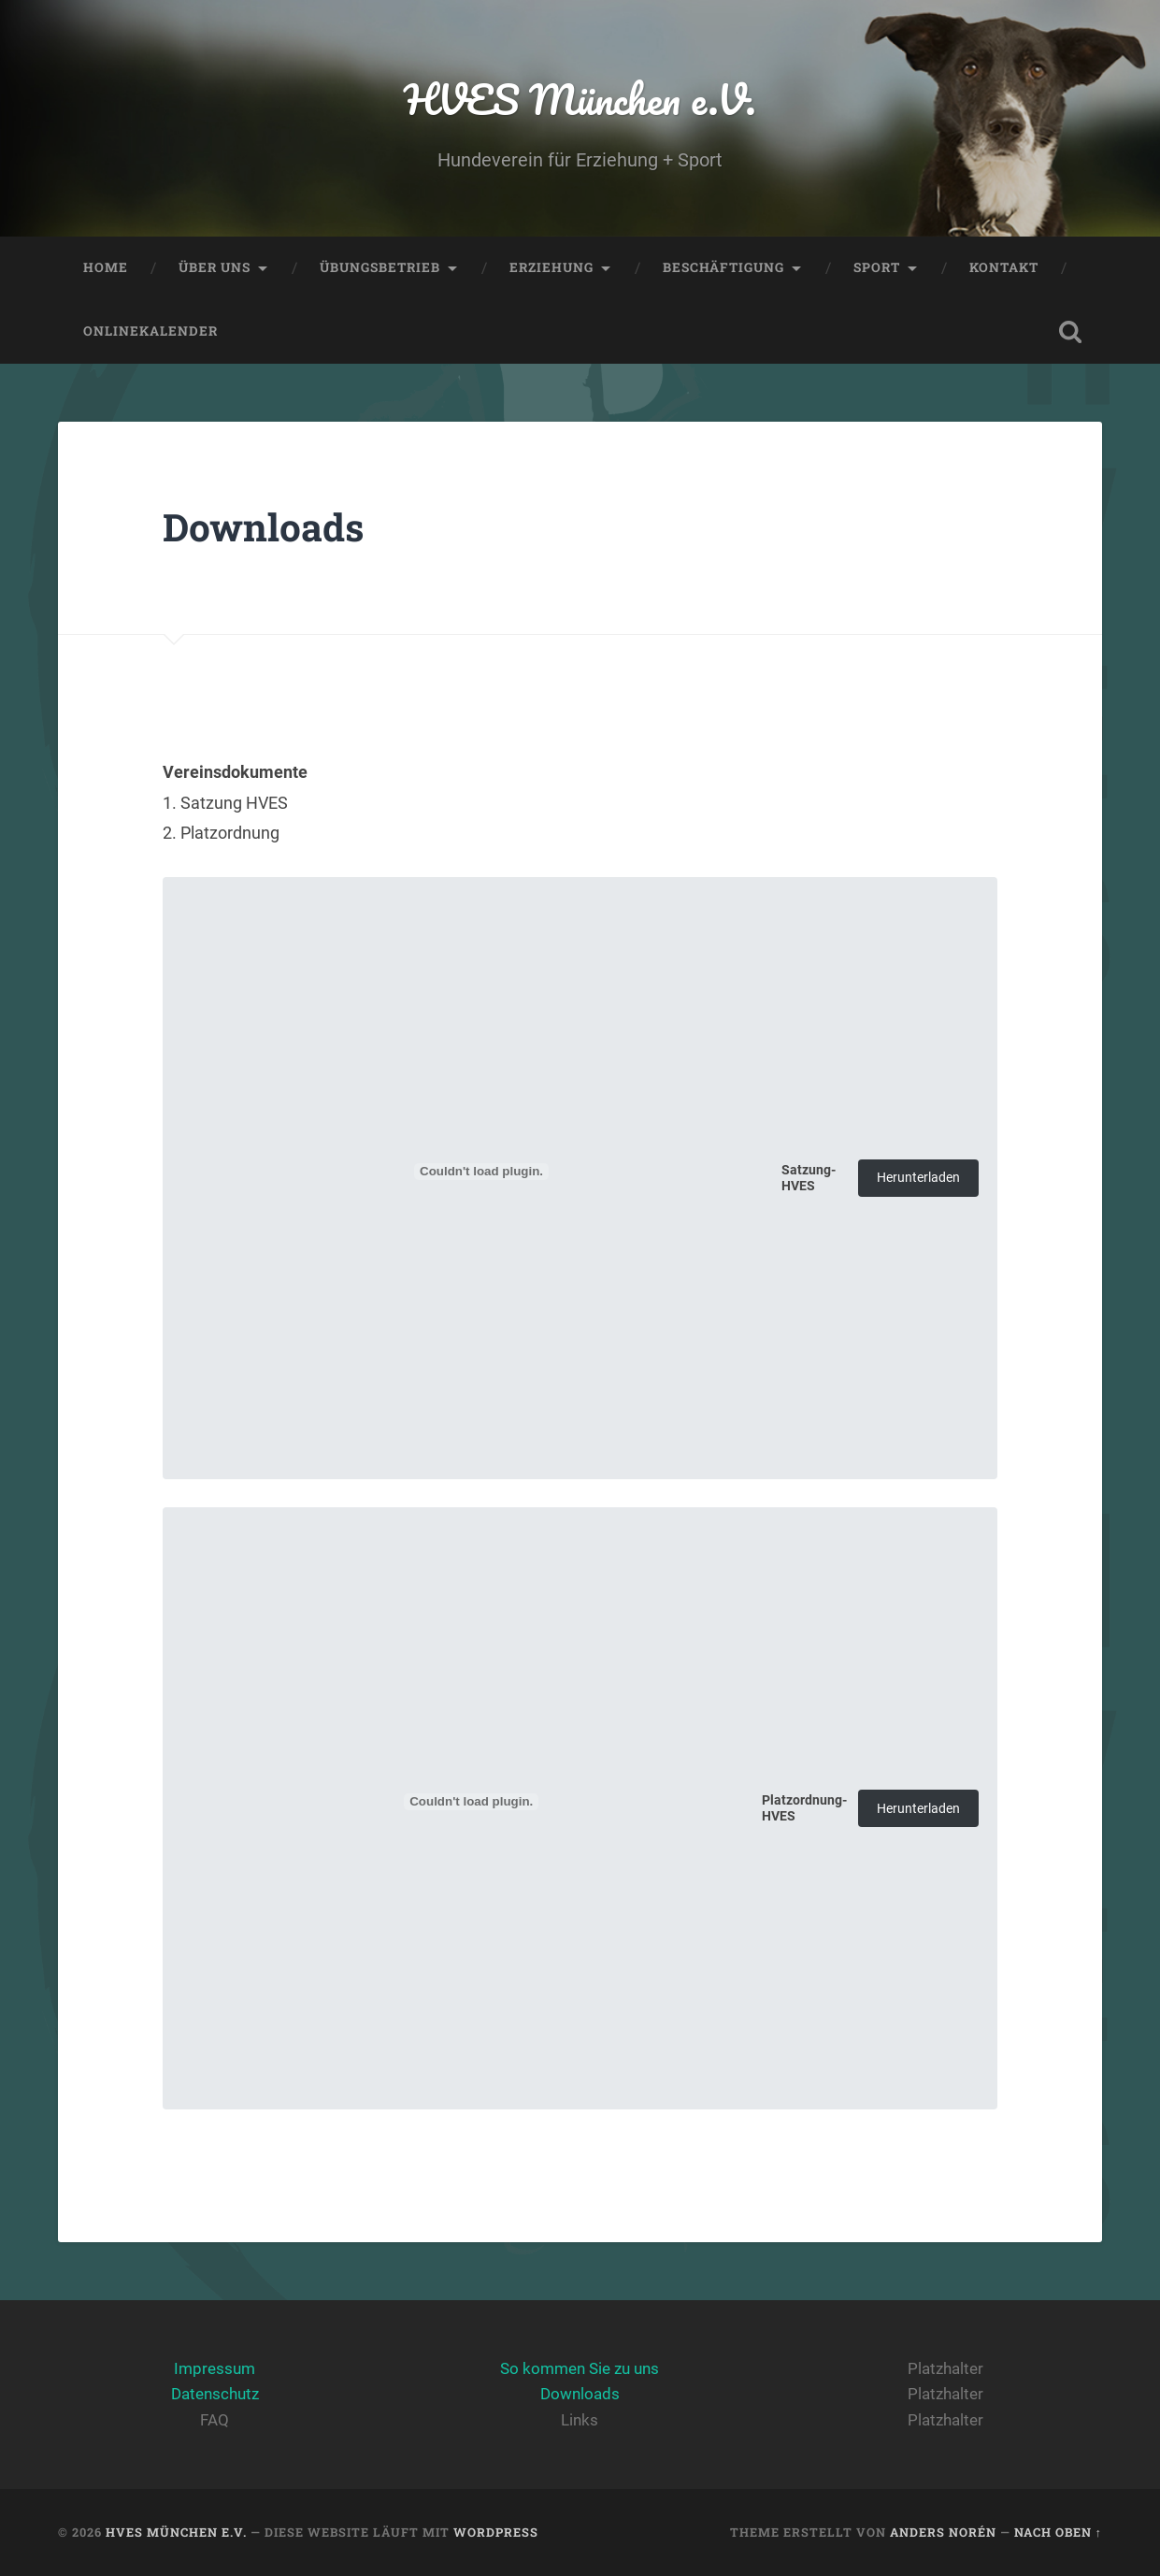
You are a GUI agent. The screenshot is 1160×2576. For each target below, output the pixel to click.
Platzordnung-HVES (804, 1808)
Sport (876, 267)
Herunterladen (918, 1178)
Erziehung (551, 267)
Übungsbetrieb (380, 267)
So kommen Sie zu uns (579, 2368)
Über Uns (215, 267)
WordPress (495, 2532)
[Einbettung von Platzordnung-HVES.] (471, 1801)
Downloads (580, 2393)
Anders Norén (943, 2532)
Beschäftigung (723, 267)
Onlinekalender (150, 331)
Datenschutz (215, 2393)
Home (105, 267)
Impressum (214, 2368)
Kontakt (1003, 267)
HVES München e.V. (580, 98)
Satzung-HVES (808, 1178)
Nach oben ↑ (1058, 2532)
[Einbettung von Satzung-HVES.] (481, 1171)
